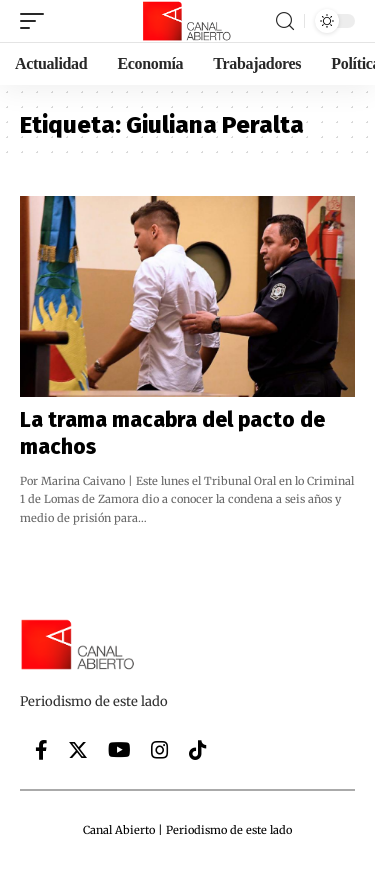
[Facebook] (41, 750)
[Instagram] (160, 750)
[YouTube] (119, 750)
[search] (285, 21)
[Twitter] (78, 750)
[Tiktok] (198, 750)
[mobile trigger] (37, 21)
